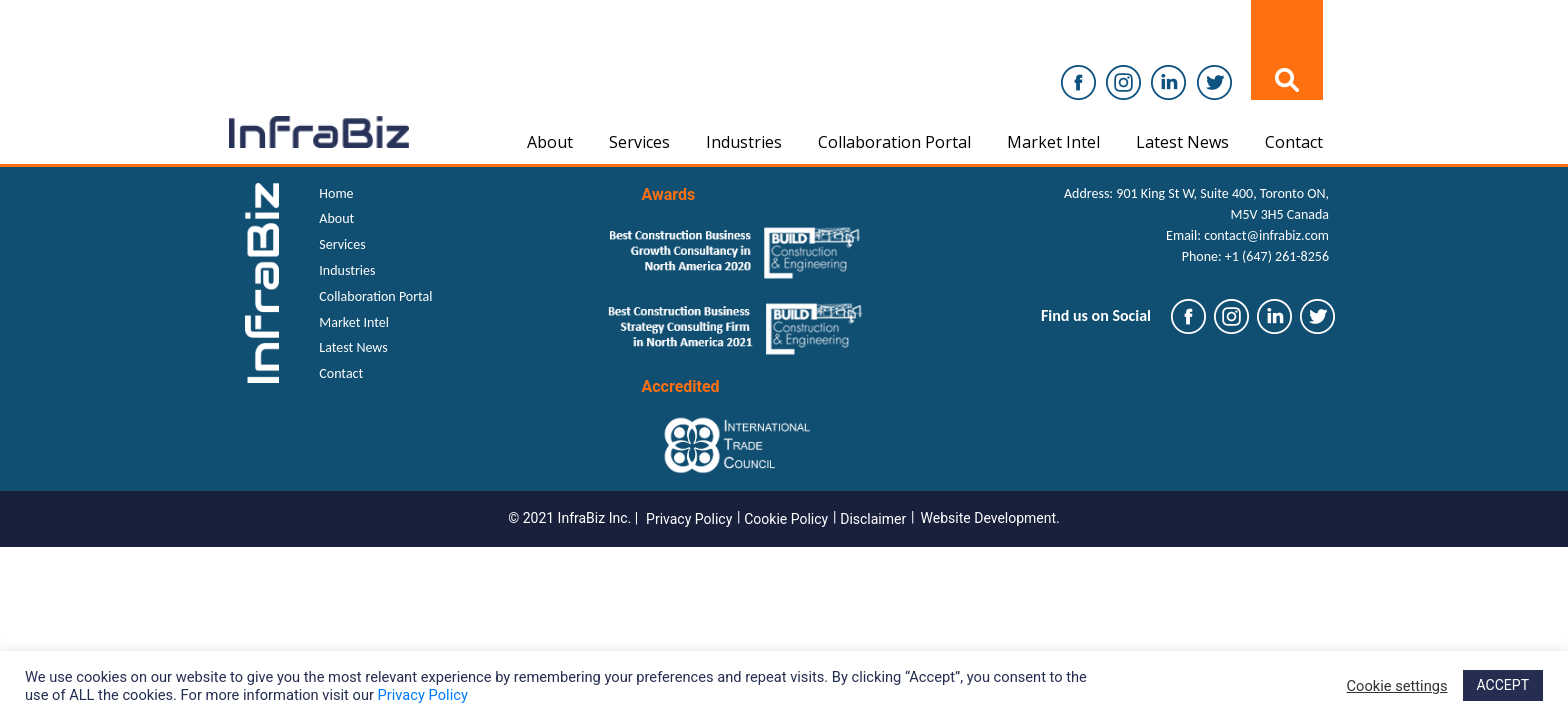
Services (639, 142)
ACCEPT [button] (1503, 685)
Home (336, 193)
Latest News (1182, 142)
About (550, 142)
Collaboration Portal (894, 142)
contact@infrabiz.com (1266, 235)
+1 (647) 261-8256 (1277, 256)
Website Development (989, 518)
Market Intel (1053, 142)
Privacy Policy (689, 519)
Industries (744, 142)
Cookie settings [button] (1397, 686)
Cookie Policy (786, 519)
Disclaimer (873, 519)
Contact (1294, 142)
